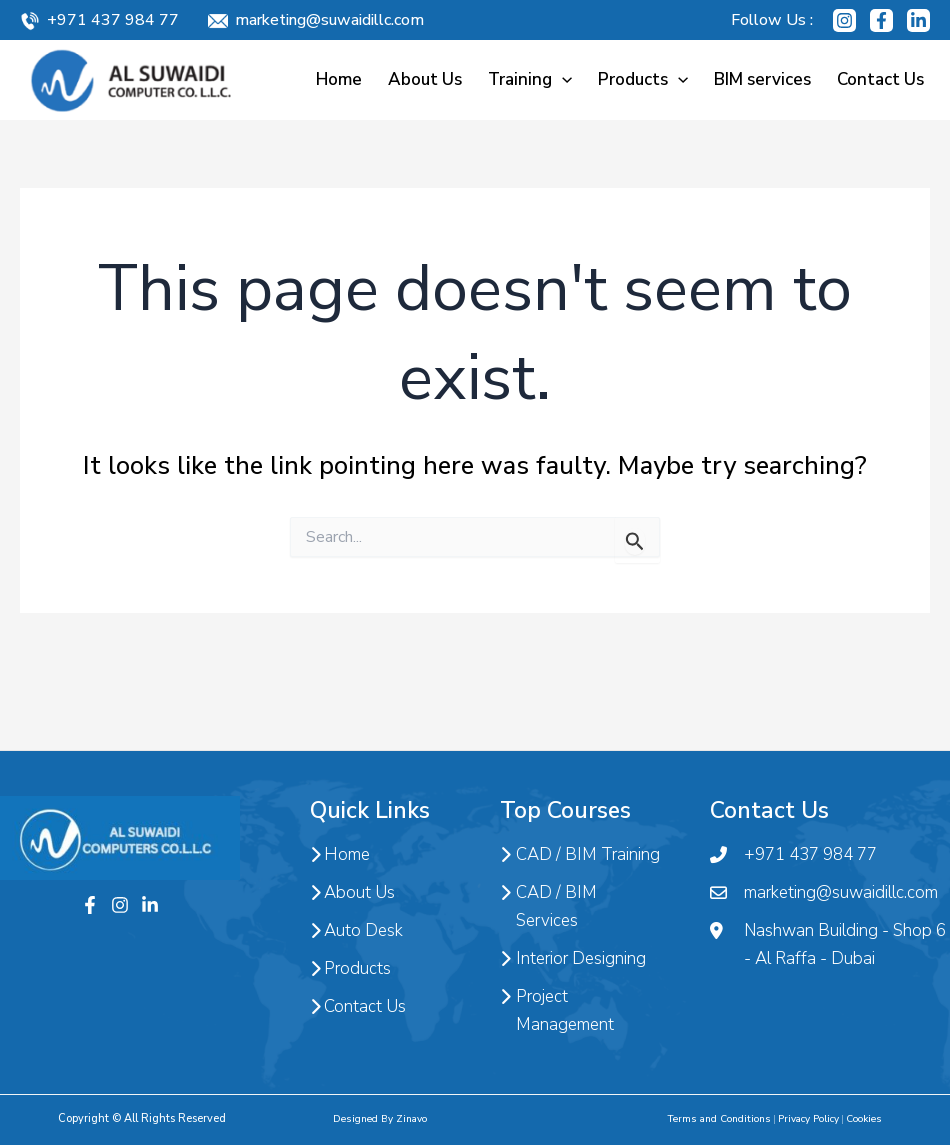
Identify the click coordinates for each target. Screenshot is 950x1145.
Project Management (557, 1011)
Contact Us (880, 79)
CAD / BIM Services (548, 907)
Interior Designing (573, 959)
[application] (562, 79)
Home (339, 79)
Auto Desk (356, 931)
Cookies (864, 1119)
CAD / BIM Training (580, 855)
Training (530, 79)
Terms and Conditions (719, 1119)
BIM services (762, 79)
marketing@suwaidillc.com (329, 20)
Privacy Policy (808, 1119)
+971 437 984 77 (113, 20)
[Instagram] (844, 20)
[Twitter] (150, 905)
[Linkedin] (918, 20)
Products (643, 79)
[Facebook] (881, 20)
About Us (425, 79)
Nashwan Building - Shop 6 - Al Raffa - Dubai (828, 945)
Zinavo (411, 1119)
